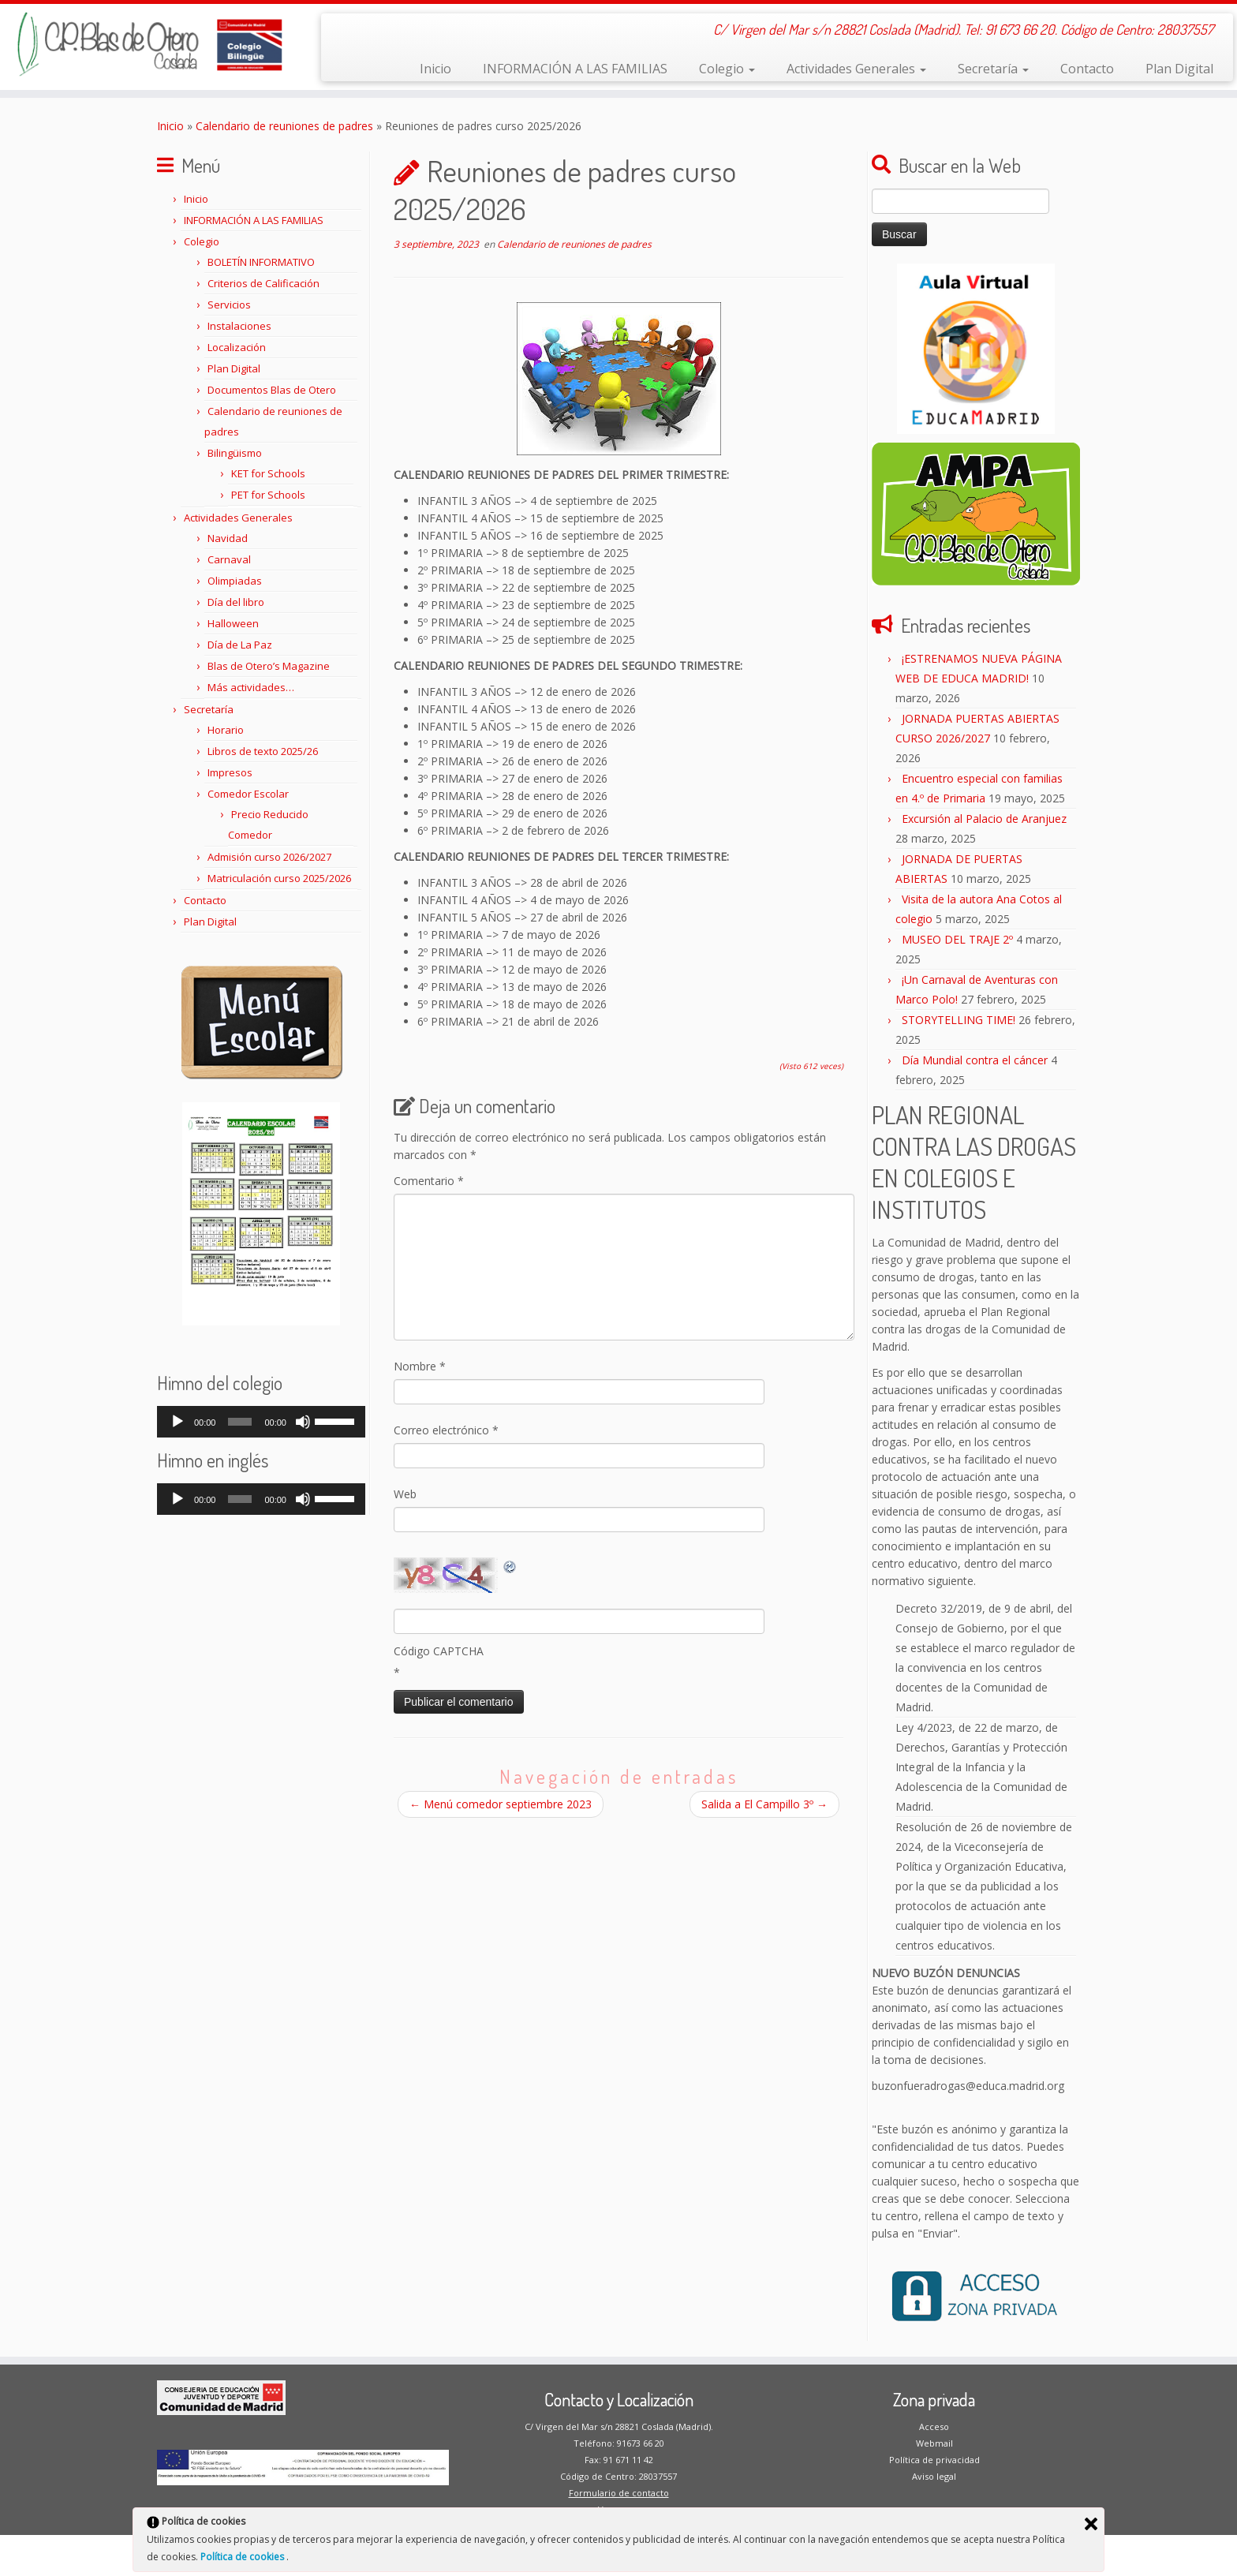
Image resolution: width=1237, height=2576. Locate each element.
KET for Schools (268, 473)
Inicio (435, 68)
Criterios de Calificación (263, 283)
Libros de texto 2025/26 (262, 751)
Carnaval (229, 559)
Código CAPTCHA (439, 1650)
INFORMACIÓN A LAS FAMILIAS (575, 68)
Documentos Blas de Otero (271, 390)
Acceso (934, 2426)
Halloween (233, 623)
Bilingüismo (234, 453)
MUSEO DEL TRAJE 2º (957, 939)
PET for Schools (268, 495)
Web (405, 1493)
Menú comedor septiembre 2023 (500, 1803)
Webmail (934, 2443)
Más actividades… (250, 687)
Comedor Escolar (248, 794)
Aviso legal (934, 2476)
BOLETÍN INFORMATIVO (261, 262)
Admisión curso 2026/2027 (269, 857)
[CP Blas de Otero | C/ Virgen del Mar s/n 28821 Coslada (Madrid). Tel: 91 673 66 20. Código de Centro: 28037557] (143, 44)
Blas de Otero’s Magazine (268, 666)
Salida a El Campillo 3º (764, 1803)
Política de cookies (243, 2556)
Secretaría (993, 68)
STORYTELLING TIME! (958, 1019)
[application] (261, 1422)
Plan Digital (1179, 68)
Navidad (227, 538)
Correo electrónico (446, 1430)
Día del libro (235, 602)
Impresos (229, 772)
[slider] (240, 1422)
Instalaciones (239, 326)
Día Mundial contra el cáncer (975, 1059)
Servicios (229, 304)
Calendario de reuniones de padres (284, 125)
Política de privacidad (934, 2460)
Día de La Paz (239, 644)
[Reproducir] (177, 1422)
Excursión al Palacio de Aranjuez (984, 818)
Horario (225, 730)
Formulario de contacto (619, 2493)
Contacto (1087, 68)
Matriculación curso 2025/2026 (279, 878)
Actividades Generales (856, 68)
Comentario (429, 1180)
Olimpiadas (234, 581)
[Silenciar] (303, 1422)
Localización (236, 347)
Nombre (420, 1366)
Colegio (727, 68)
